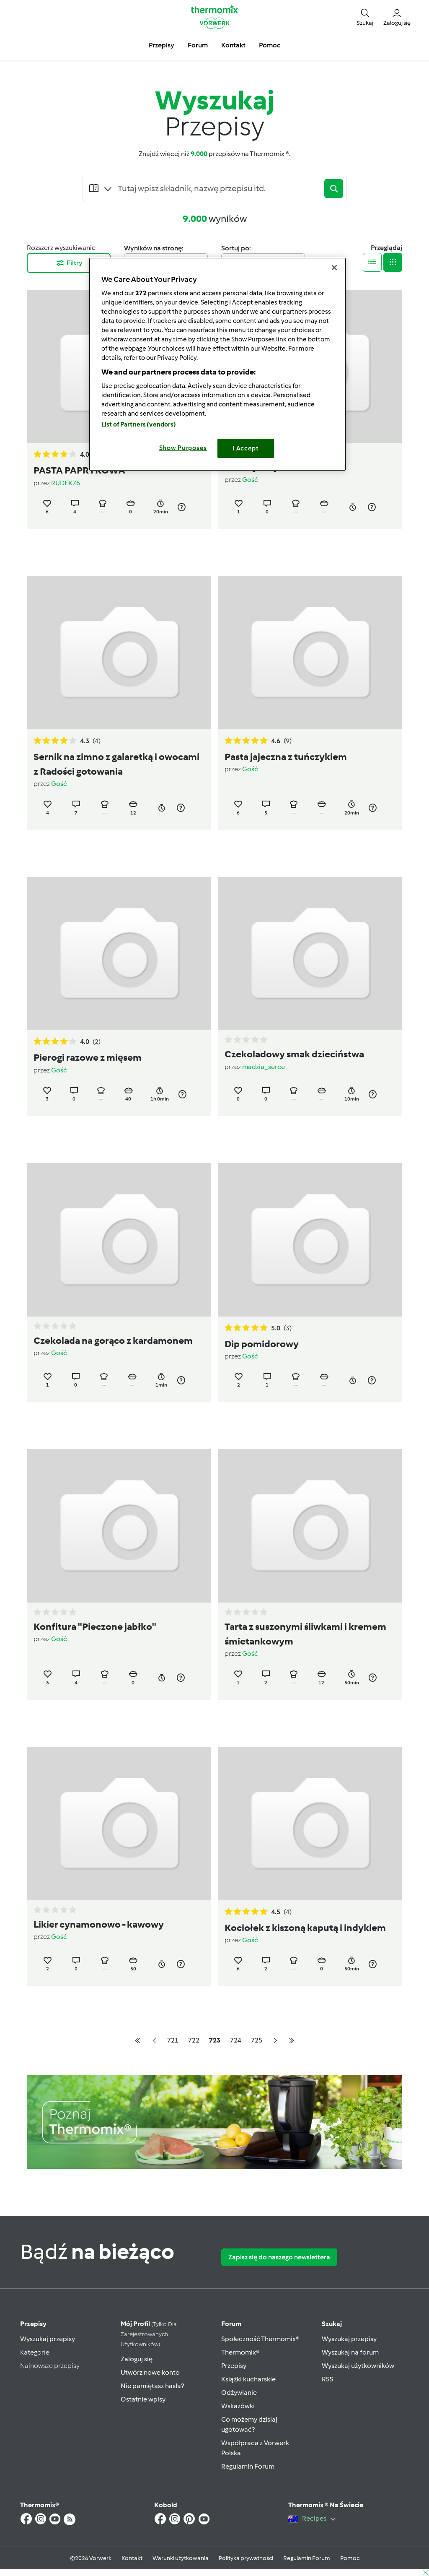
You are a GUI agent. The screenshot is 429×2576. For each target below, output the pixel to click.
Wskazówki (238, 2406)
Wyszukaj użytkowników (358, 2366)
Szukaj (332, 2324)
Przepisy (33, 2324)
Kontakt (131, 2558)
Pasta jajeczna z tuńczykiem (286, 756)
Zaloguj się (136, 2359)
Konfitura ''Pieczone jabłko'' (95, 1626)
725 (256, 2040)
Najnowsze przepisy (50, 2366)
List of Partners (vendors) (138, 424)
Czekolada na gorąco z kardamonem (113, 1340)
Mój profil (149, 2334)
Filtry (69, 263)
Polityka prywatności (246, 2558)
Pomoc (349, 2558)
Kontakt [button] (233, 45)
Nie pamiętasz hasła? (152, 2386)
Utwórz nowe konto (150, 2372)
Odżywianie (239, 2392)
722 (193, 2040)
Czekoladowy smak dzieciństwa (294, 1054)
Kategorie (34, 2352)
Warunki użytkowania (180, 2558)
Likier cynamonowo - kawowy (99, 1924)
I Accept (246, 448)
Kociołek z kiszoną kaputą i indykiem (305, 1927)
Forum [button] (198, 45)
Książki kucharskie (248, 2379)
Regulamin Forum (247, 2466)
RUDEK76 (65, 483)
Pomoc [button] (269, 45)
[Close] (334, 267)
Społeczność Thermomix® (260, 2339)
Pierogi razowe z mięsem (88, 1057)
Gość (250, 480)
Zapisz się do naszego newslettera (279, 2257)
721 (172, 2040)
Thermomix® (240, 2352)
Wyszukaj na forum (350, 2352)
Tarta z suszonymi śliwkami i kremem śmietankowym (305, 1634)
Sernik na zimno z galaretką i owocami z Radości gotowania (116, 764)
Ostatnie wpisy (143, 2399)
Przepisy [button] (161, 45)
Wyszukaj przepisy (47, 2339)
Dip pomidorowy (262, 1344)
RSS (327, 2379)
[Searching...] (219, 188)
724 (235, 2040)
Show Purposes (183, 448)
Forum (231, 2324)
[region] (217, 364)
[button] (365, 17)
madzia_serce (263, 1067)
